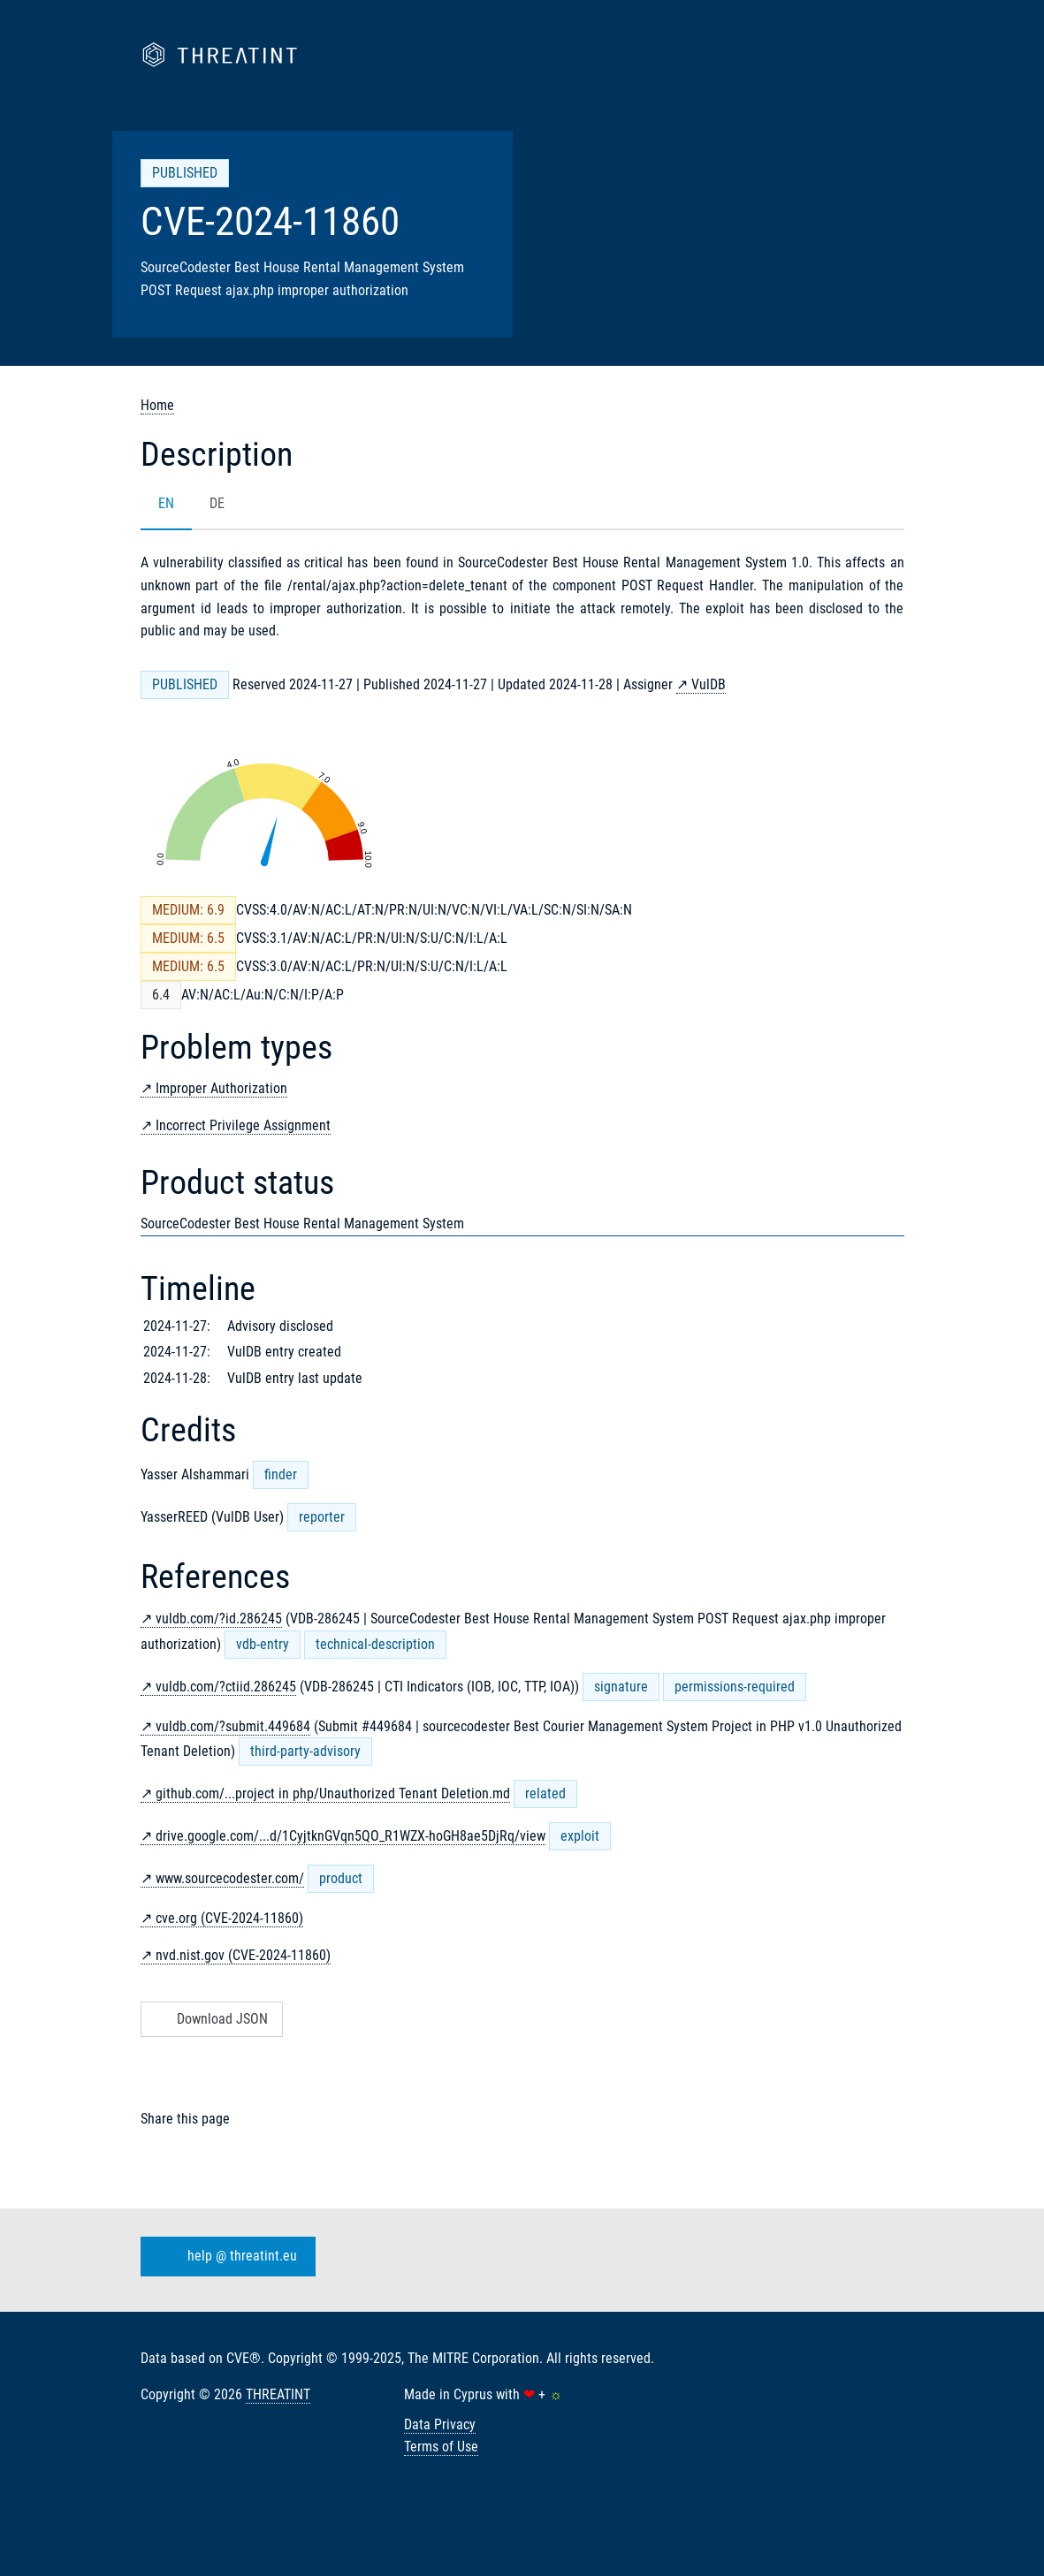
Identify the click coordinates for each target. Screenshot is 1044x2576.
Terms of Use (441, 2446)
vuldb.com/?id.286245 (219, 1618)
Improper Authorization (221, 1088)
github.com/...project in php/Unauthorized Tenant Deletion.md (333, 1793)
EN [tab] (166, 503)
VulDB (708, 684)
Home (157, 405)
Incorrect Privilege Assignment (243, 1125)
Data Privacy (440, 2424)
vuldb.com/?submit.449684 (233, 1726)
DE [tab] (217, 503)
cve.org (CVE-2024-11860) (229, 1918)
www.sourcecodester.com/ (230, 1878)
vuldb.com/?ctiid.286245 (226, 1686)
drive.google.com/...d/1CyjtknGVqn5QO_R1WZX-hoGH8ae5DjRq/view (350, 1836)
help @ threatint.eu (224, 2256)
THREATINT (278, 2394)
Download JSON (210, 2018)
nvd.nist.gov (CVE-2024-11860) (243, 1955)
